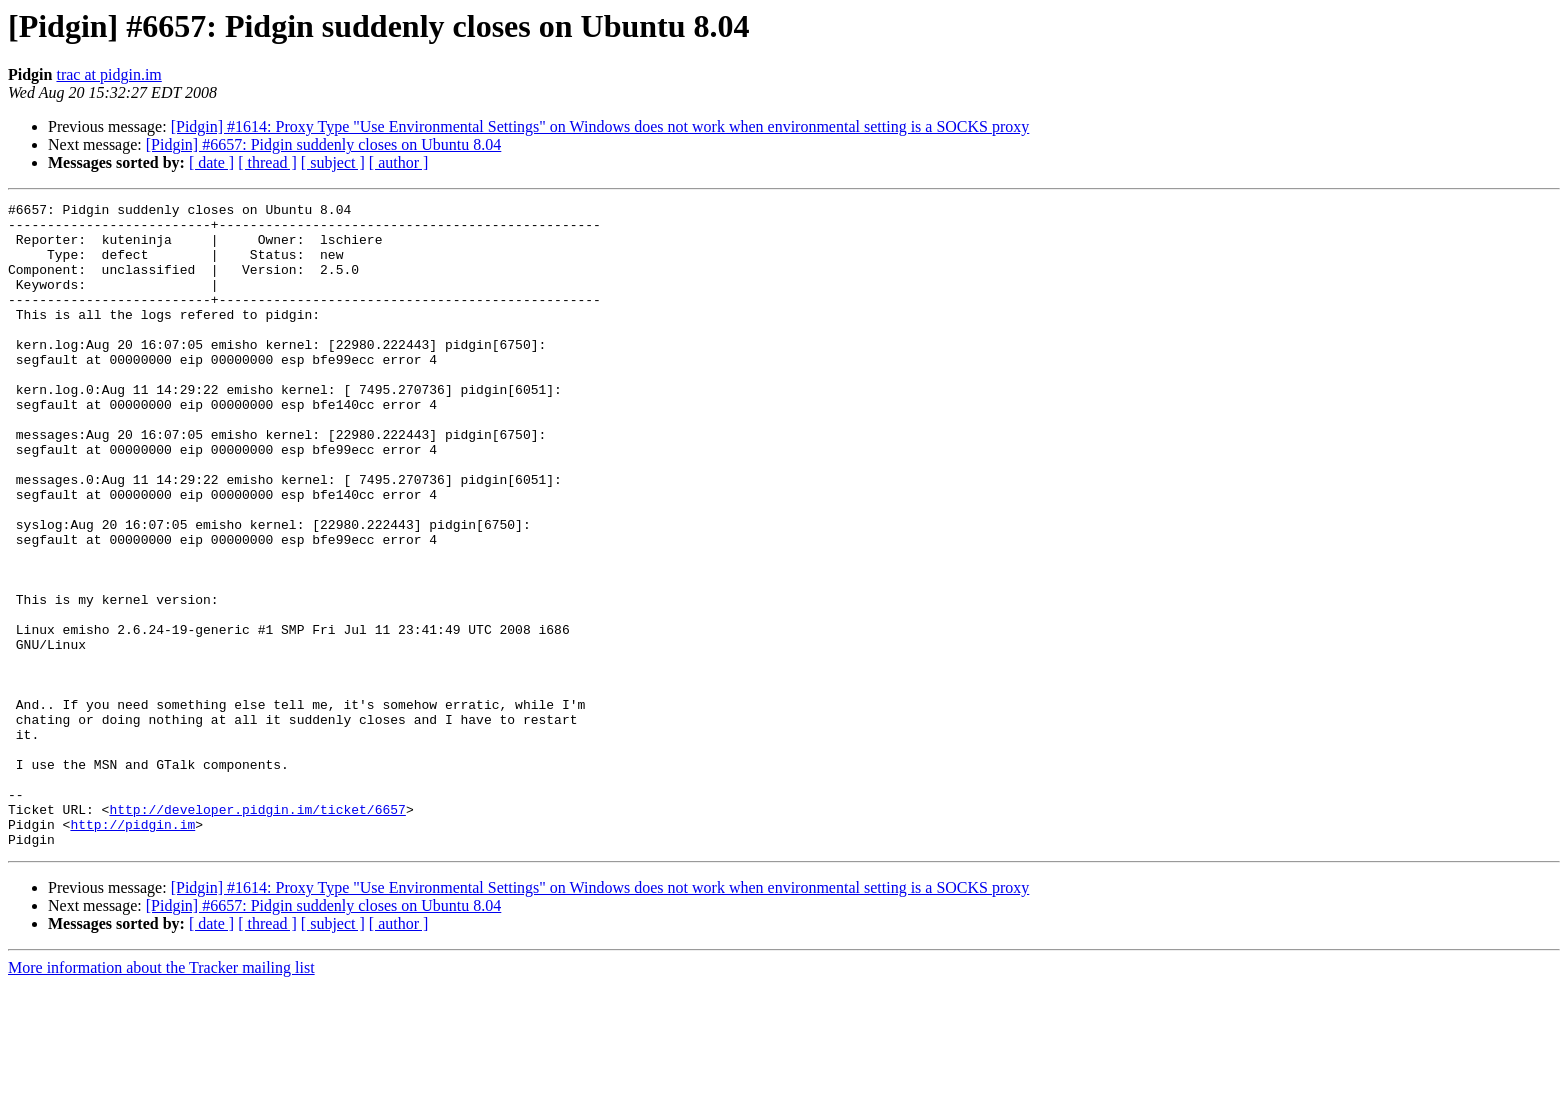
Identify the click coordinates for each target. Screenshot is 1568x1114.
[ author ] (399, 162)
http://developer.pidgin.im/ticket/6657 (257, 932)
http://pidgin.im (132, 950)
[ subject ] (333, 162)
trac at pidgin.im (108, 74)
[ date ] (211, 162)
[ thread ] (267, 162)
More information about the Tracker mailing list (161, 1096)
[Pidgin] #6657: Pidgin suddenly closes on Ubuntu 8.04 (324, 144)
